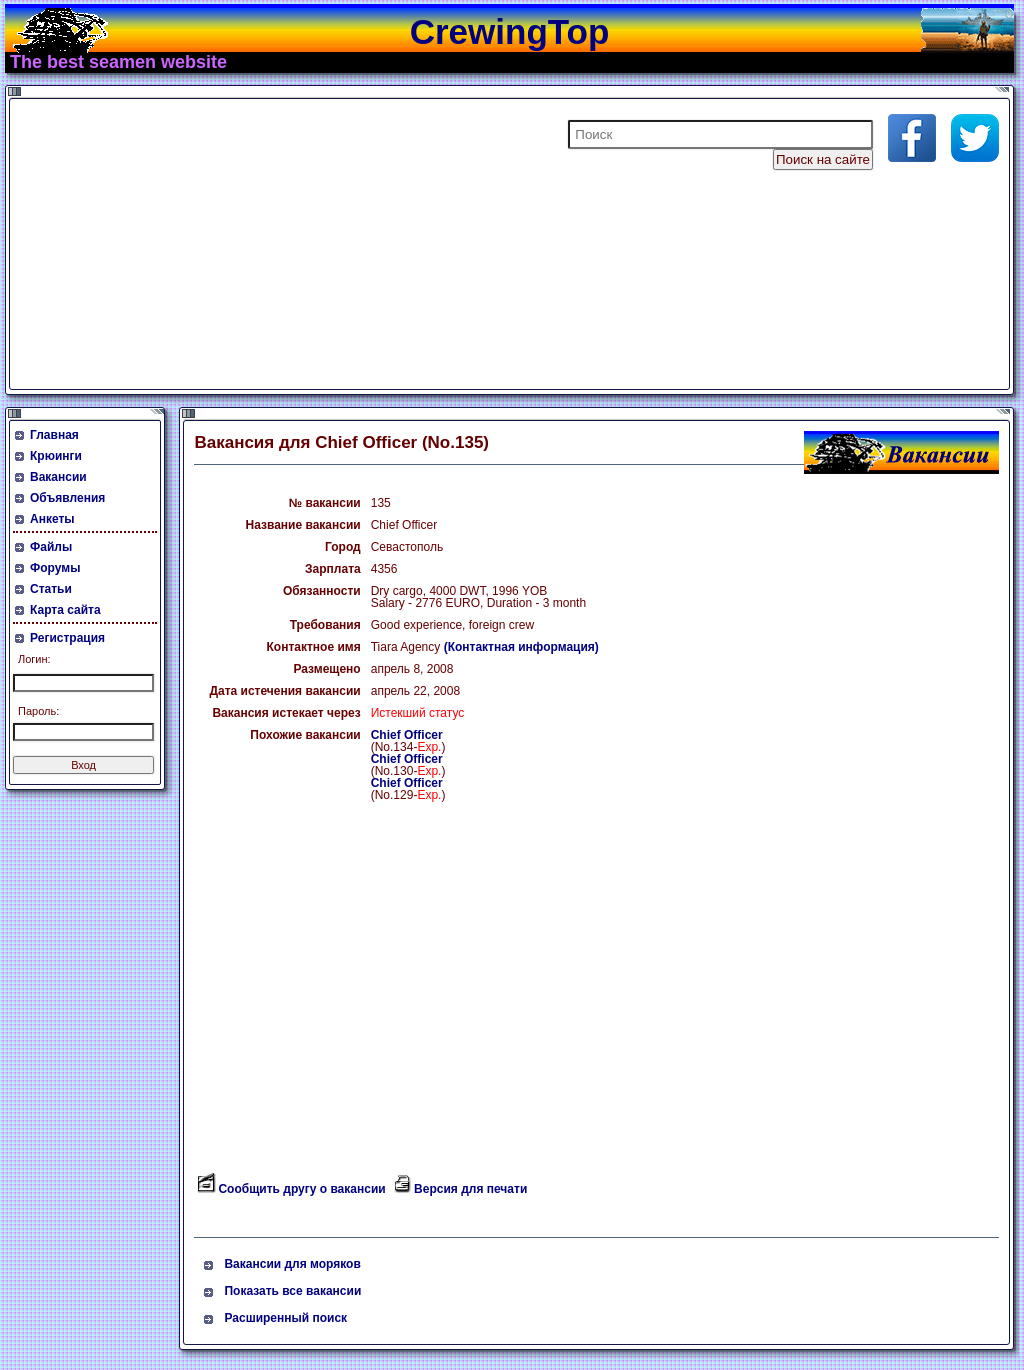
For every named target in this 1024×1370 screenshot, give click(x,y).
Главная (54, 435)
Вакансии (58, 477)
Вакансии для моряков (292, 1264)
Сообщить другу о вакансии (301, 1189)
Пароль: (38, 711)
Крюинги (56, 456)
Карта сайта (65, 610)
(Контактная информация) (521, 647)
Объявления (67, 498)
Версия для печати (470, 1189)
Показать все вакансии (292, 1291)
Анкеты (52, 519)
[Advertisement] (254, 244)
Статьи (51, 589)
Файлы (51, 547)
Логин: (34, 659)
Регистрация (67, 638)
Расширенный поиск (285, 1318)
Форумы (55, 568)
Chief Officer (407, 735)
